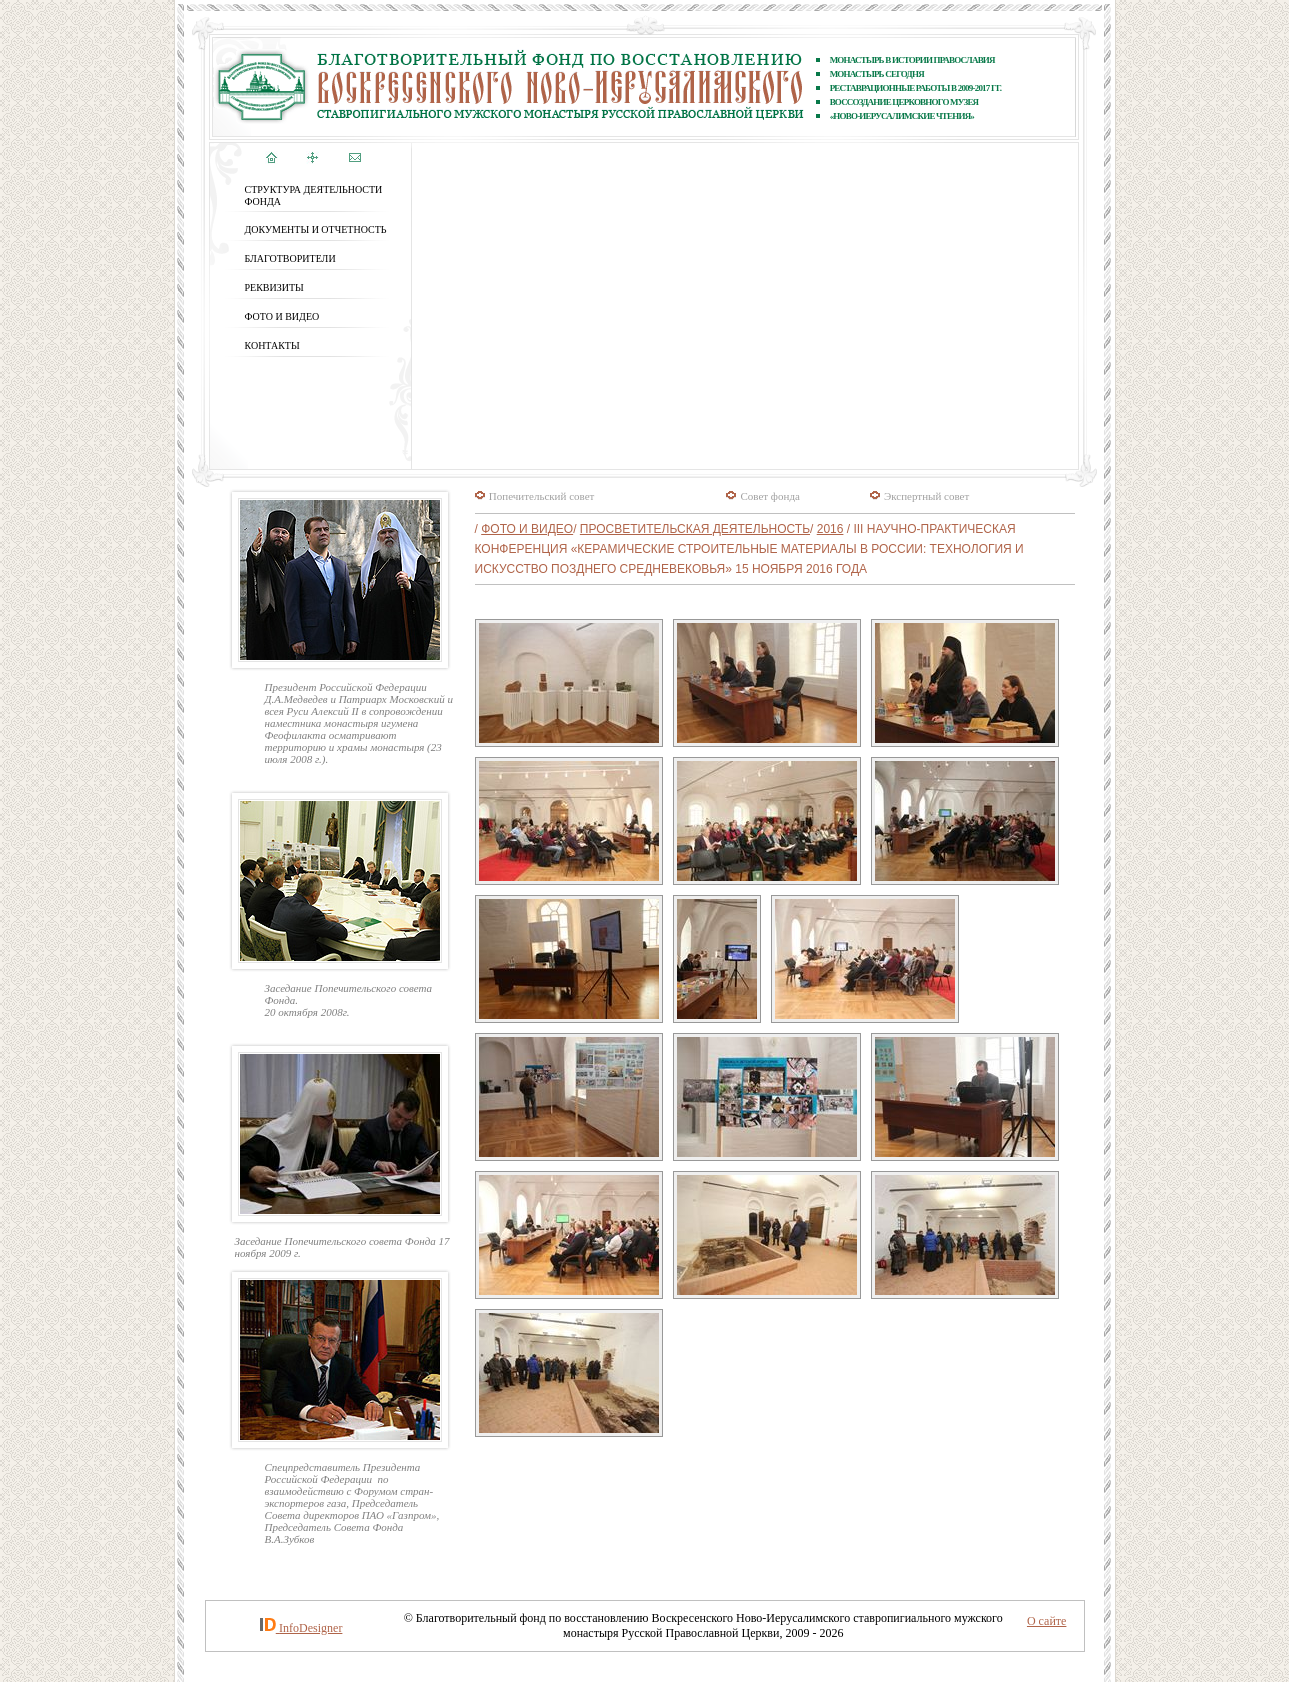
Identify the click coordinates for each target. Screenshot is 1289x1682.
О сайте (1046, 1621)
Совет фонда (769, 496)
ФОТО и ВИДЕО (282, 316)
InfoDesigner (310, 1628)
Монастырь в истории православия (912, 60)
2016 (830, 529)
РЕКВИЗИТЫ (274, 287)
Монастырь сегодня (877, 74)
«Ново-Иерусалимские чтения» (902, 116)
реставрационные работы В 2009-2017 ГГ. (916, 88)
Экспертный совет (926, 496)
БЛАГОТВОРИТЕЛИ (290, 258)
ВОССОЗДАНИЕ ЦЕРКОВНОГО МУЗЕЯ (904, 102)
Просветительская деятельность (695, 529)
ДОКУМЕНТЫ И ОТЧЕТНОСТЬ (316, 229)
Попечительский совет (542, 496)
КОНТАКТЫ (272, 345)
